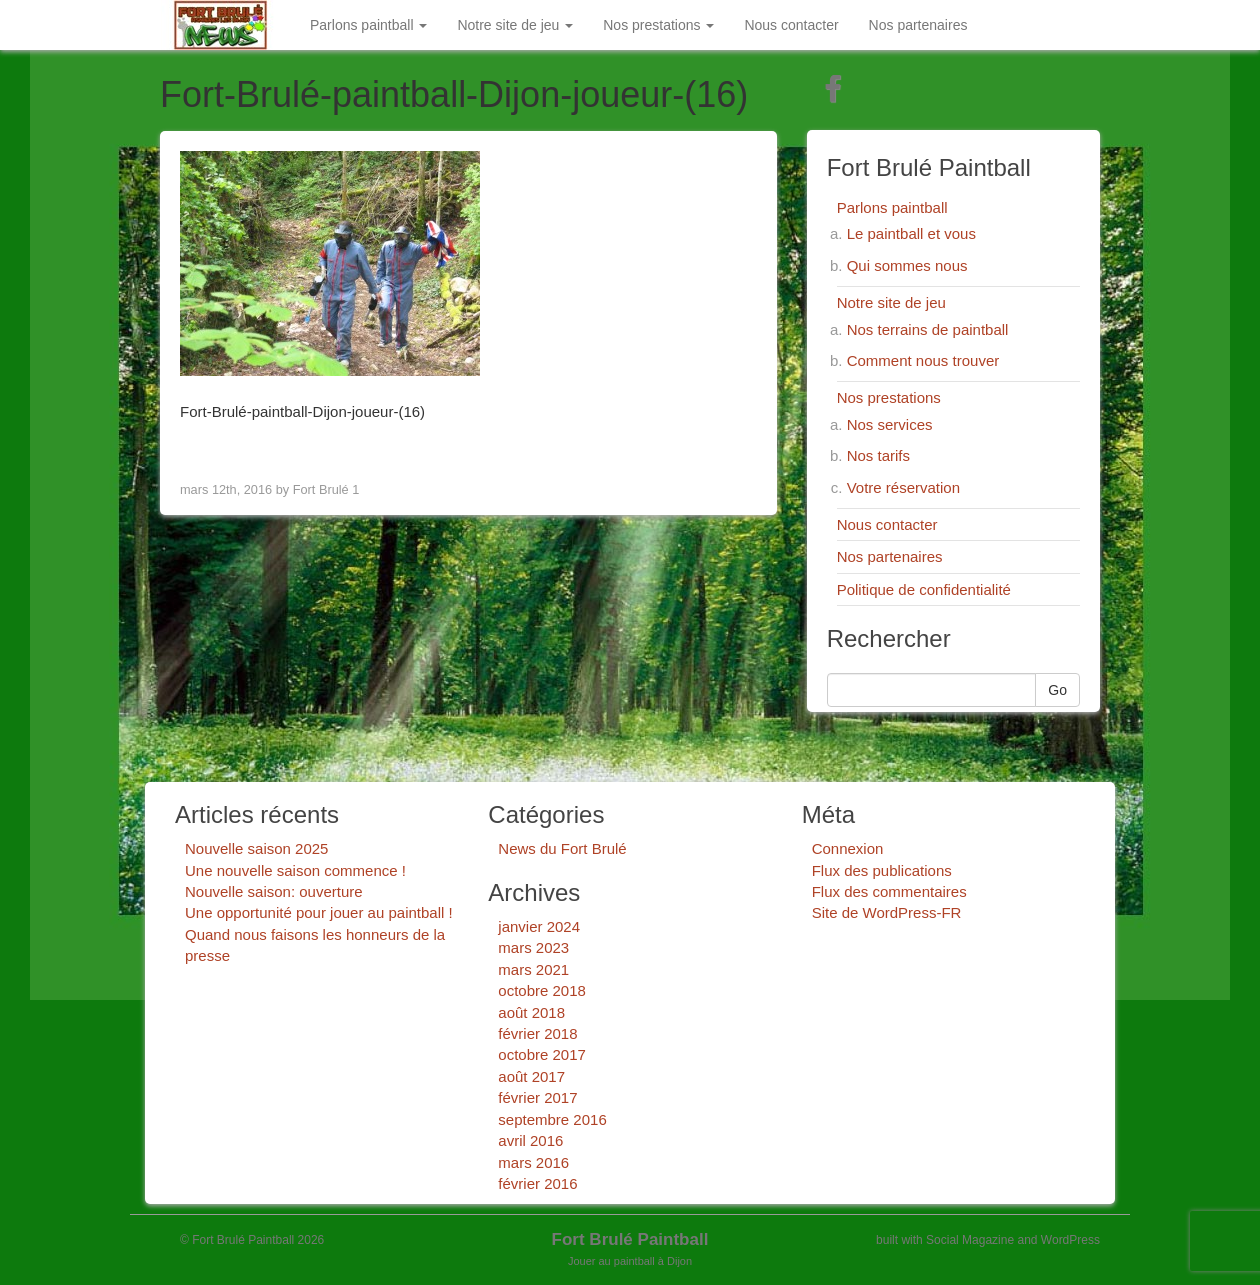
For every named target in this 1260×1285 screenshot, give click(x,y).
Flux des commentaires (889, 891)
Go (1057, 690)
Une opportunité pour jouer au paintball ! (319, 912)
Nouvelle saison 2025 (256, 848)
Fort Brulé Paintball (630, 1239)
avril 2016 (530, 1140)
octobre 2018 (542, 990)
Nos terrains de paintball (928, 329)
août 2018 (531, 1012)
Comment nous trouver (923, 360)
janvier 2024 (539, 926)
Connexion (848, 848)
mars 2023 (533, 947)
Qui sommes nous (907, 265)
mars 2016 (533, 1162)
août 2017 (531, 1076)
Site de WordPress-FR (887, 912)
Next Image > (707, 447)
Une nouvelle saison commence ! (295, 870)
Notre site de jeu (515, 25)
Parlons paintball (368, 25)
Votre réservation (903, 487)
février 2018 (537, 1033)
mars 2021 (533, 969)
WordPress (1070, 1240)
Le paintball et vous (911, 233)
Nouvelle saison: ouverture (274, 891)
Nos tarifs (878, 455)
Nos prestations (658, 25)
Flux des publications (882, 870)
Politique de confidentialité (924, 589)
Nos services (890, 424)
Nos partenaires (918, 25)
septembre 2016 (552, 1119)
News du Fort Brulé (562, 848)
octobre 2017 (542, 1054)
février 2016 (537, 1183)
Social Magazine (970, 1240)
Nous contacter (791, 25)
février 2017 (537, 1097)
